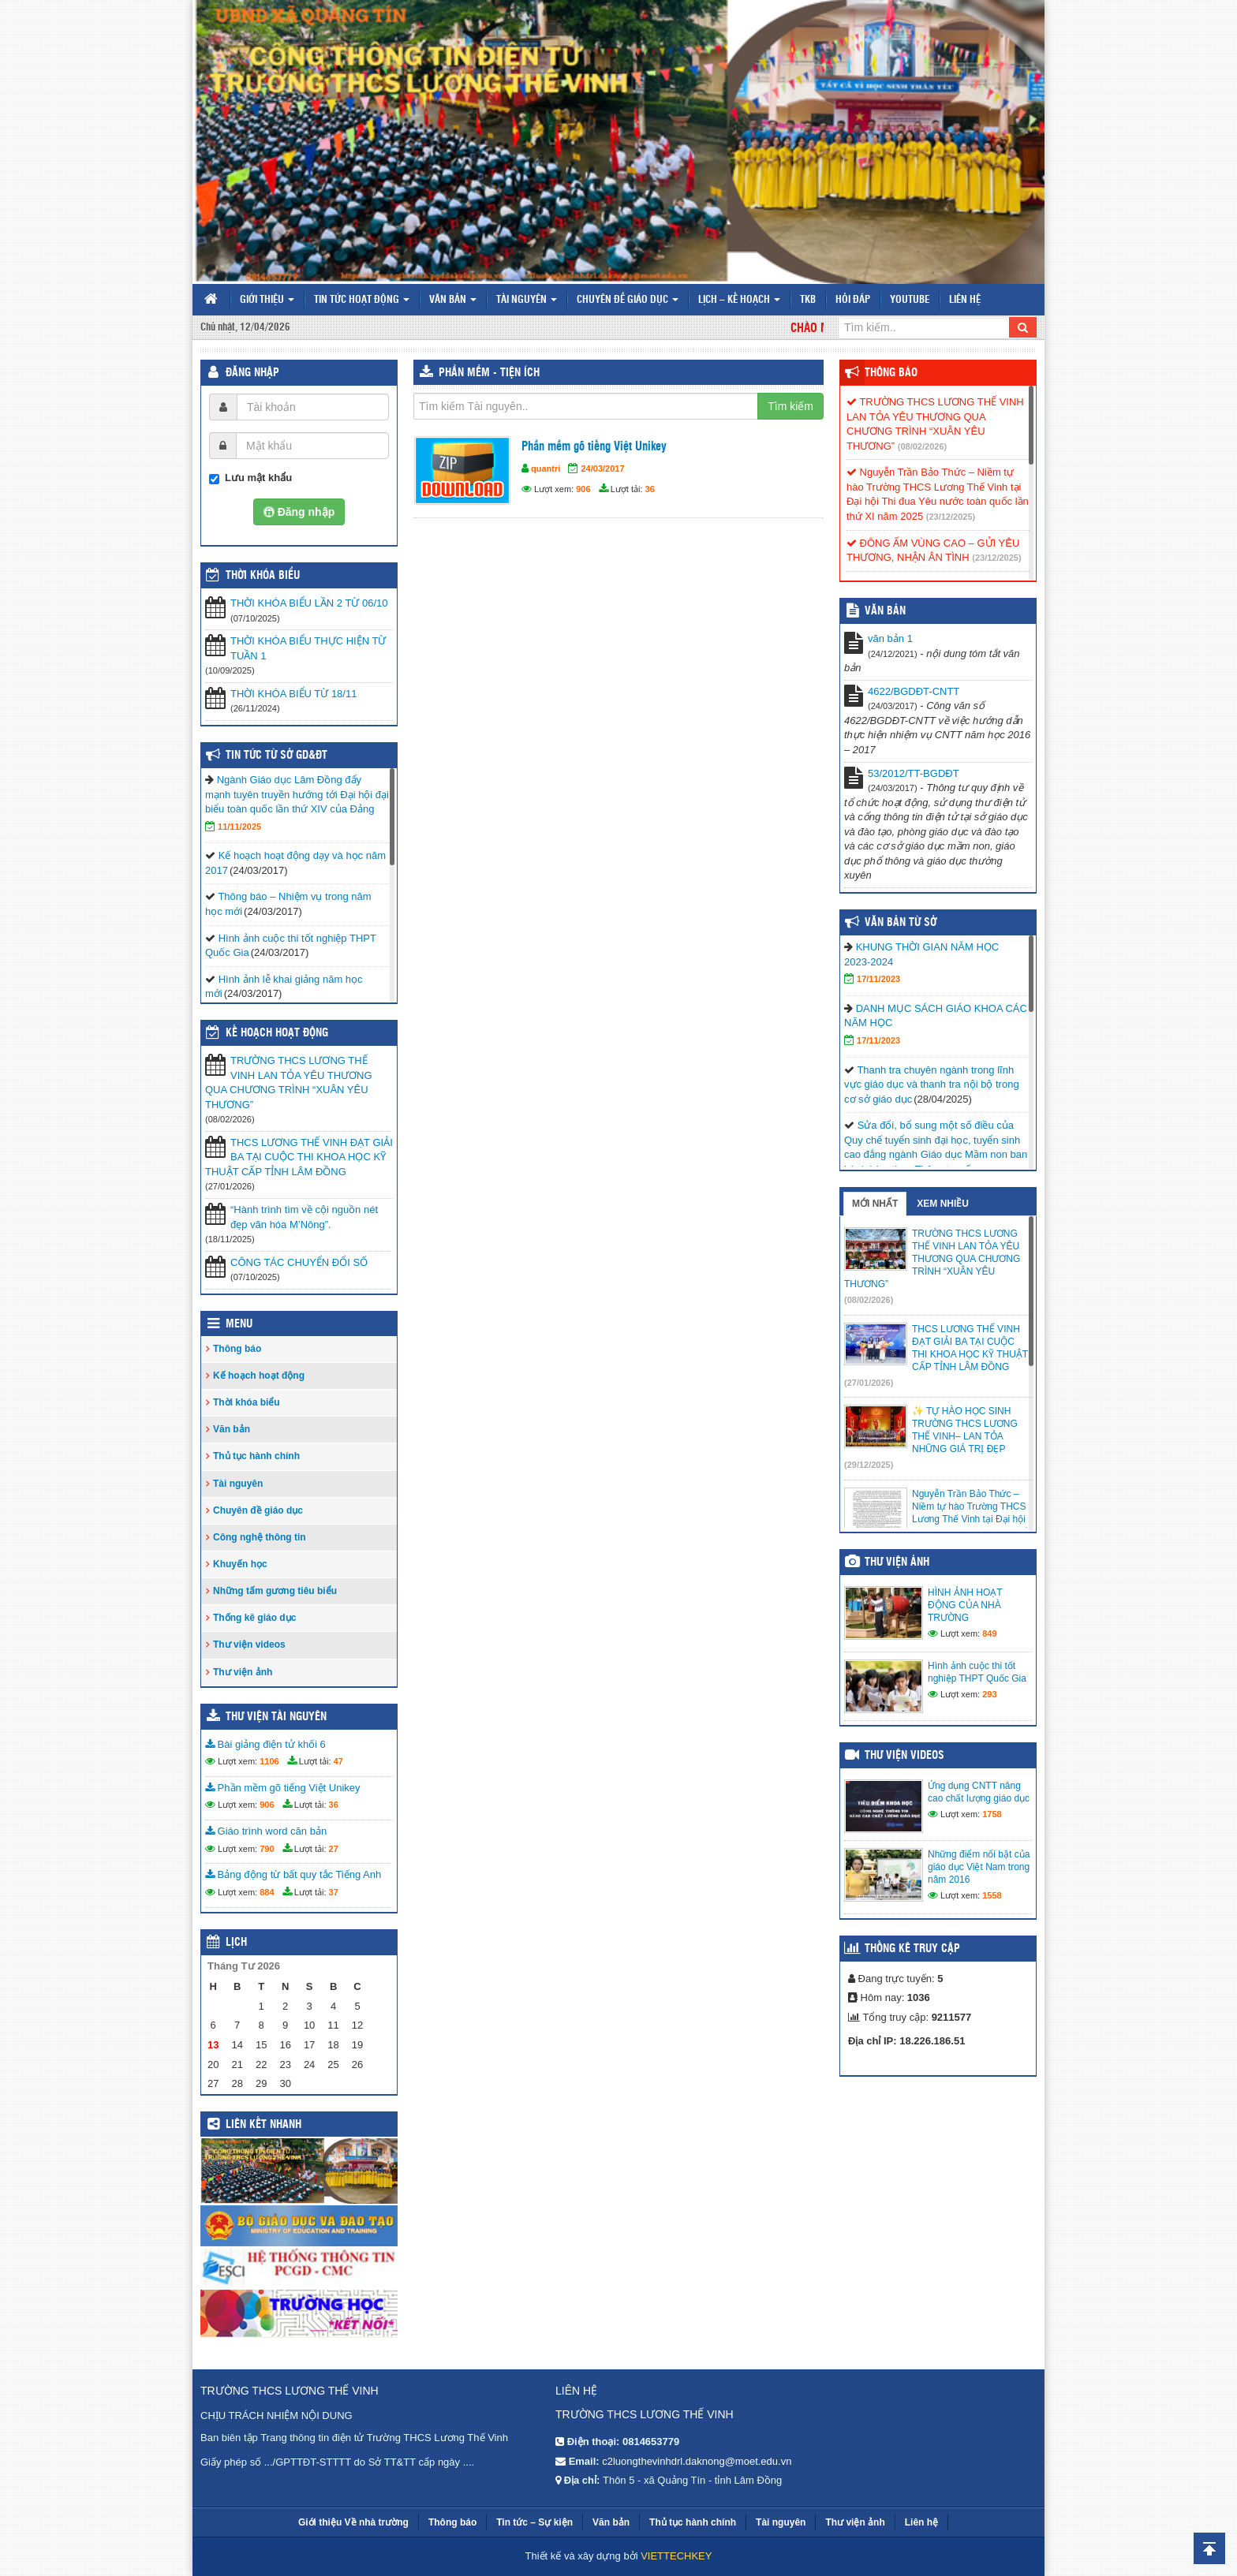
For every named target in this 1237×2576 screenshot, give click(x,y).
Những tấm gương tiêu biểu (275, 1590)
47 (338, 1761)
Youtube (909, 300)
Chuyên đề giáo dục (627, 300)
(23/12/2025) (950, 516)
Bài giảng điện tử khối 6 (265, 1744)
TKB (808, 300)
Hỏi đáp (852, 300)
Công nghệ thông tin (259, 1537)
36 (650, 489)
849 (989, 1633)
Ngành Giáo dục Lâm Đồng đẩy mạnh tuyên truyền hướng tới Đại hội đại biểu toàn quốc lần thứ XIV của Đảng (297, 794)
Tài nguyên (526, 300)
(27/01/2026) (868, 1382)
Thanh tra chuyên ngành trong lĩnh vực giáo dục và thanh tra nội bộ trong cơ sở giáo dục (931, 1084)
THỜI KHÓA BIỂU (263, 575)
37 (333, 1892)
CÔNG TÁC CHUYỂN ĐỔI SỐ (299, 1262)
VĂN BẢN (885, 611)
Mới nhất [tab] (875, 1203)
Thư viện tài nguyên (276, 1717)
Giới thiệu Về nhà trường (353, 2522)
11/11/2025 (239, 826)
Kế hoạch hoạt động (277, 1033)
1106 (269, 1761)
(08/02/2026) (922, 446)
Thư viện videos (249, 1644)
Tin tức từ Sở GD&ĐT (276, 755)
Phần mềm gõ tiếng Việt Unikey (594, 447)
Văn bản (452, 300)
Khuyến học (240, 1564)
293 (989, 1694)
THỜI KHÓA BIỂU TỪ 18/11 (293, 694)
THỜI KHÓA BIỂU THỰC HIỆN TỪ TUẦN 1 (308, 648)
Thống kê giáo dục (254, 1617)
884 (267, 1892)
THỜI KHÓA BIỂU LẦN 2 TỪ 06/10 (309, 603)
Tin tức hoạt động (361, 300)
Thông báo (237, 1348)
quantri (545, 468)
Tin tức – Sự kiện (534, 2522)
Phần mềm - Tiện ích (489, 373)
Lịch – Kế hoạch (739, 300)
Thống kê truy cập (912, 1948)
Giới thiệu (267, 300)
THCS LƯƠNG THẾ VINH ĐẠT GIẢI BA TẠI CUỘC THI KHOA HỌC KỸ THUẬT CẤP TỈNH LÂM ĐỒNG (299, 1157)
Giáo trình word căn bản (266, 1831)
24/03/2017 (602, 468)
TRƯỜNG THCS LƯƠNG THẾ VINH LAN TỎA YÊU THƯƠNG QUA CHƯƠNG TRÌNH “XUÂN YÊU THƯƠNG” (288, 1083)
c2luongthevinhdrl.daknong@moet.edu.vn (696, 2461)
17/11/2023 (878, 979)
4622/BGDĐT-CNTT (913, 691)
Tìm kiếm (790, 406)
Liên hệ (965, 300)
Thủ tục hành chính (256, 1456)
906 (583, 489)
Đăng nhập (252, 373)
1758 (991, 1814)
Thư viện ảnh (242, 1672)
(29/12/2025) (868, 1464)
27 (333, 1849)
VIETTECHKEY (676, 2556)
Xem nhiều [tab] (943, 1203)
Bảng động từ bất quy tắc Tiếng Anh (293, 1874)
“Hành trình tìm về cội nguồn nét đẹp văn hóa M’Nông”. (304, 1217)
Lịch (236, 1942)
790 (267, 1849)
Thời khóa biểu (246, 1402)
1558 (991, 1895)
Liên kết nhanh (263, 2124)
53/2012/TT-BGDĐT (913, 773)
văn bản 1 (890, 638)
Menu (239, 1324)
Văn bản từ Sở (900, 922)
